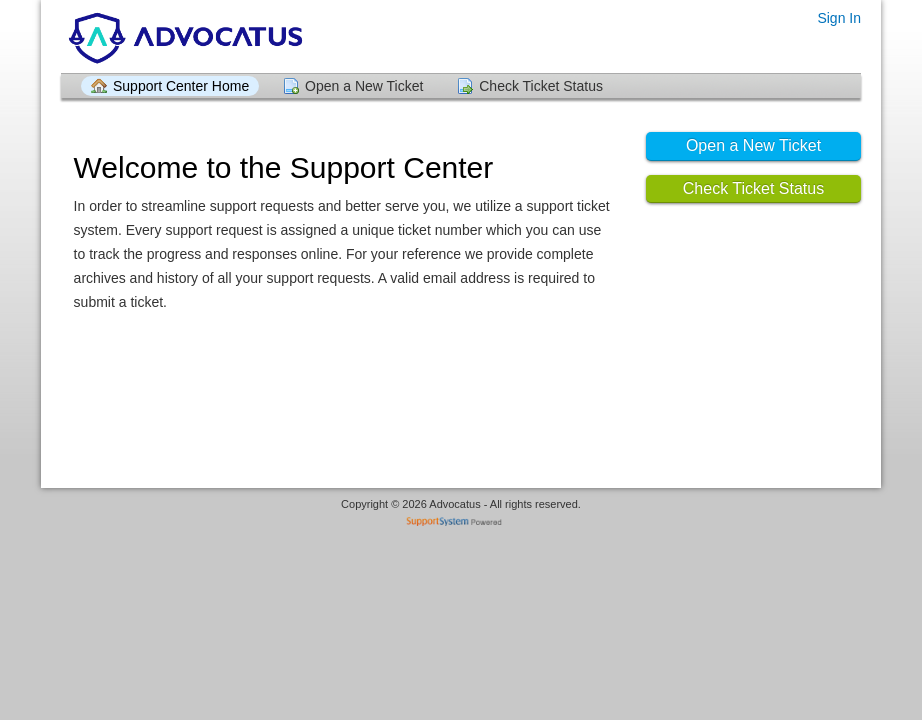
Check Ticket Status (541, 86)
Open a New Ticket (364, 86)
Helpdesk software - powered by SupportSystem (461, 523)
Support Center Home (181, 86)
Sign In (839, 18)
